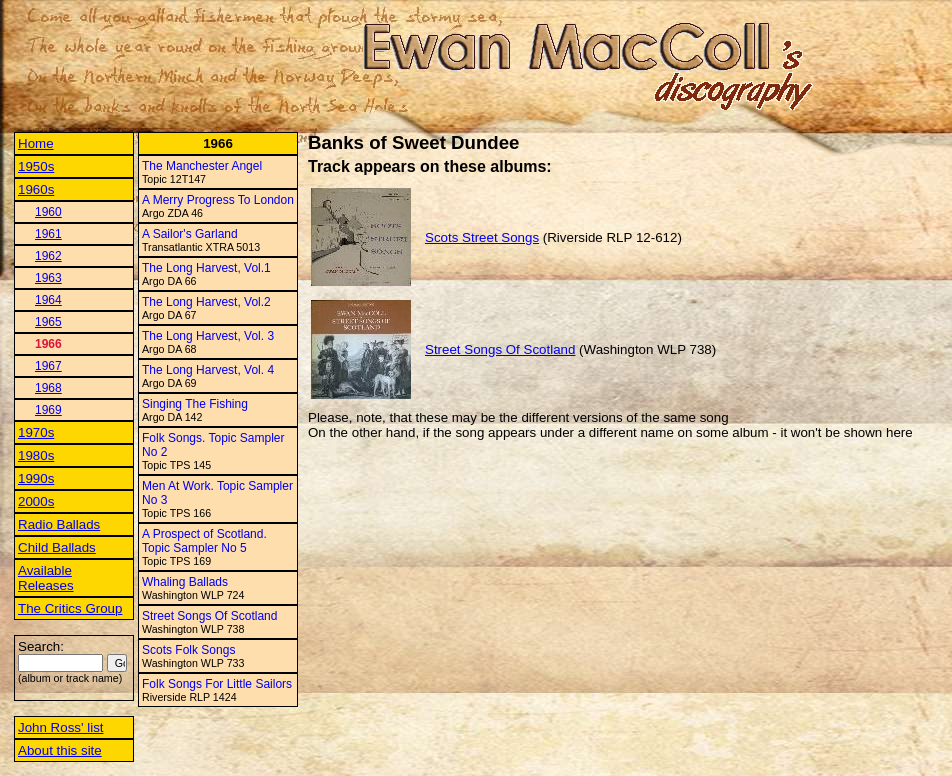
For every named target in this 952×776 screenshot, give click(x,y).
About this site (60, 750)
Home (36, 143)
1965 (48, 322)
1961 (48, 234)
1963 (48, 278)
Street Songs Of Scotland (209, 616)
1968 (48, 388)
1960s (36, 189)
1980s (36, 455)
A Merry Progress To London (218, 200)
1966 (48, 344)
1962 (48, 256)
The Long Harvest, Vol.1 (206, 268)
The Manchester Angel (202, 166)
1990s (36, 478)
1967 (48, 366)
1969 (48, 410)
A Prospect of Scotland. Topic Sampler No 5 (204, 541)
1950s (36, 166)
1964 (48, 300)
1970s (36, 432)
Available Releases (46, 578)
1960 (48, 212)
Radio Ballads (59, 524)
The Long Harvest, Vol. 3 (208, 336)
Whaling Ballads (185, 582)
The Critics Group (70, 608)
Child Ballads (57, 547)
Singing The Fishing (195, 404)
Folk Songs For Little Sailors (217, 684)
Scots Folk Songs (188, 650)
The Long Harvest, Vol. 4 (208, 370)
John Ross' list (61, 727)
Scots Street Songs (482, 237)
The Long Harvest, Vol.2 (206, 302)
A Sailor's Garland (190, 234)
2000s (36, 501)
